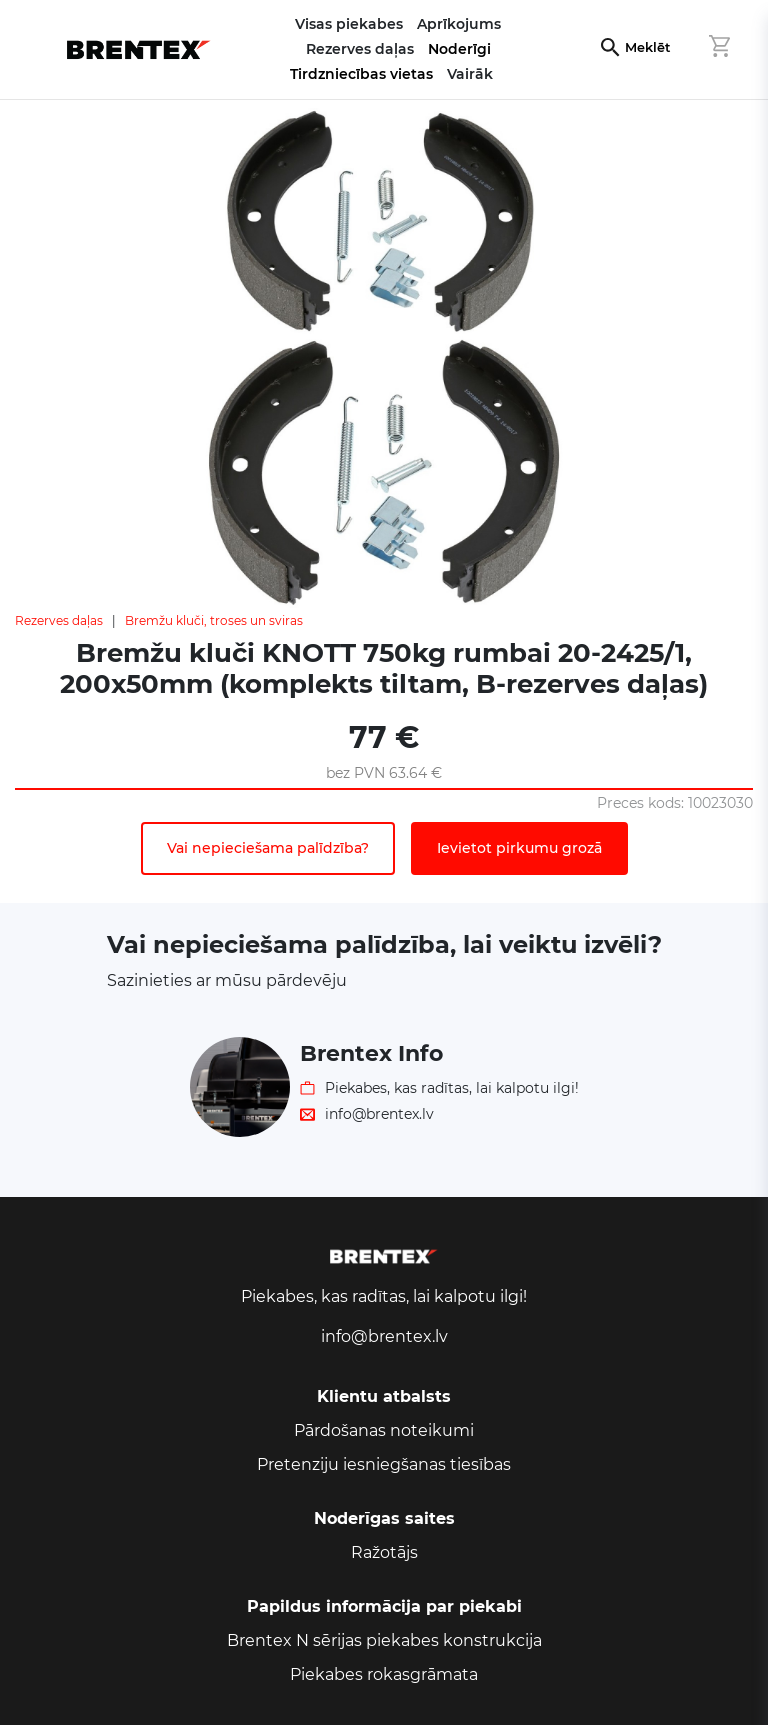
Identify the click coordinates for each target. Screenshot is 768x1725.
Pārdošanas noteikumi (384, 1430)
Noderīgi (459, 49)
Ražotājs (384, 1552)
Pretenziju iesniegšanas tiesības (384, 1464)
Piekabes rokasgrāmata (384, 1674)
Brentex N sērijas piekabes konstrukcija (384, 1640)
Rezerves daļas (59, 620)
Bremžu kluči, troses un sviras (214, 620)
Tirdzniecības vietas (361, 74)
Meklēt (647, 47)
